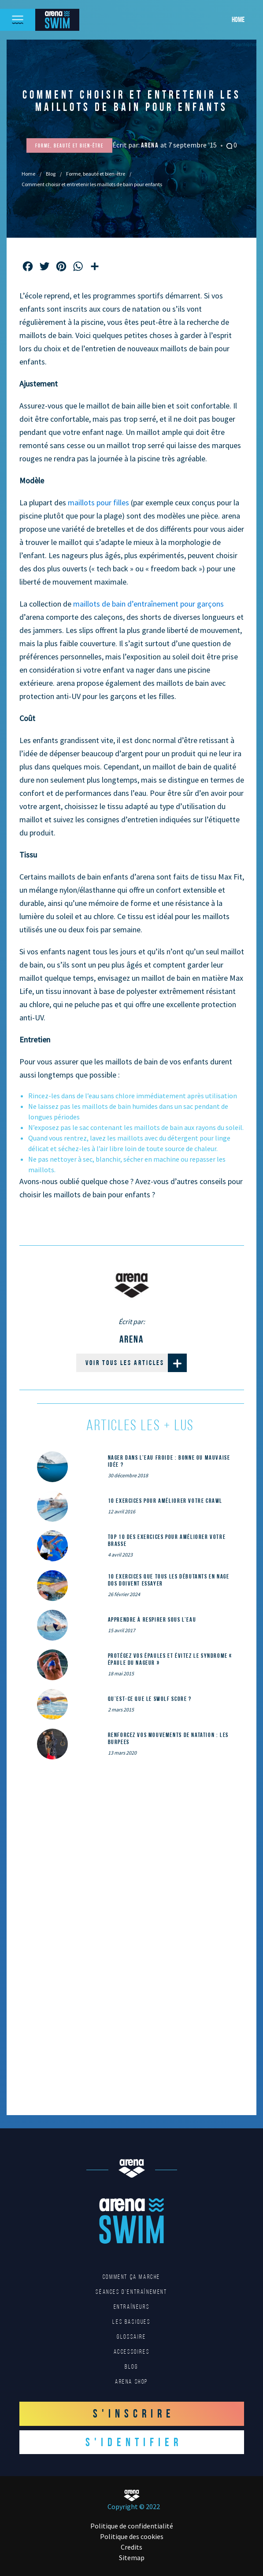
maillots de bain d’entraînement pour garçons (148, 604)
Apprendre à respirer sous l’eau (152, 1619)
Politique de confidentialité (131, 2525)
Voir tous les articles (136, 1363)
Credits (131, 2547)
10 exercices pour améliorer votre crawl (165, 1500)
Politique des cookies (131, 2536)
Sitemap (131, 2557)
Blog (51, 173)
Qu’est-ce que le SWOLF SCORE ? (150, 1698)
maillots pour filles (98, 502)
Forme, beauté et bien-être (95, 173)
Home (238, 19)
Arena (150, 145)
